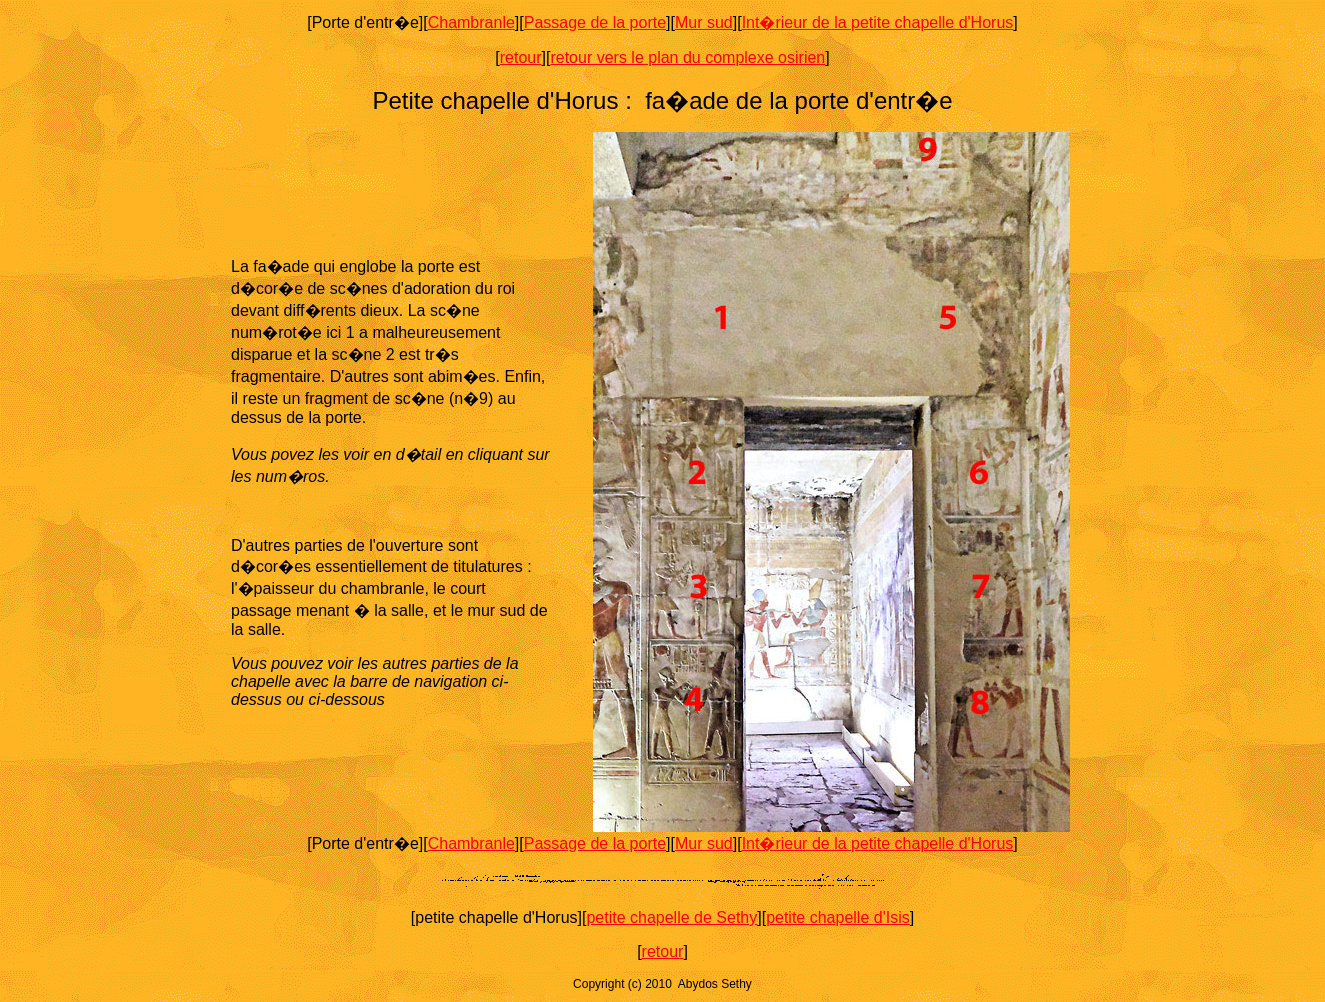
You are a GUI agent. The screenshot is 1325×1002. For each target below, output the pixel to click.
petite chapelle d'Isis (838, 917)
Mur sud (704, 22)
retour (521, 57)
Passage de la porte (595, 22)
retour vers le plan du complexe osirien (687, 57)
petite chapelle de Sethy (671, 917)
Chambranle (471, 22)
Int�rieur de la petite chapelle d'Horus (878, 22)
